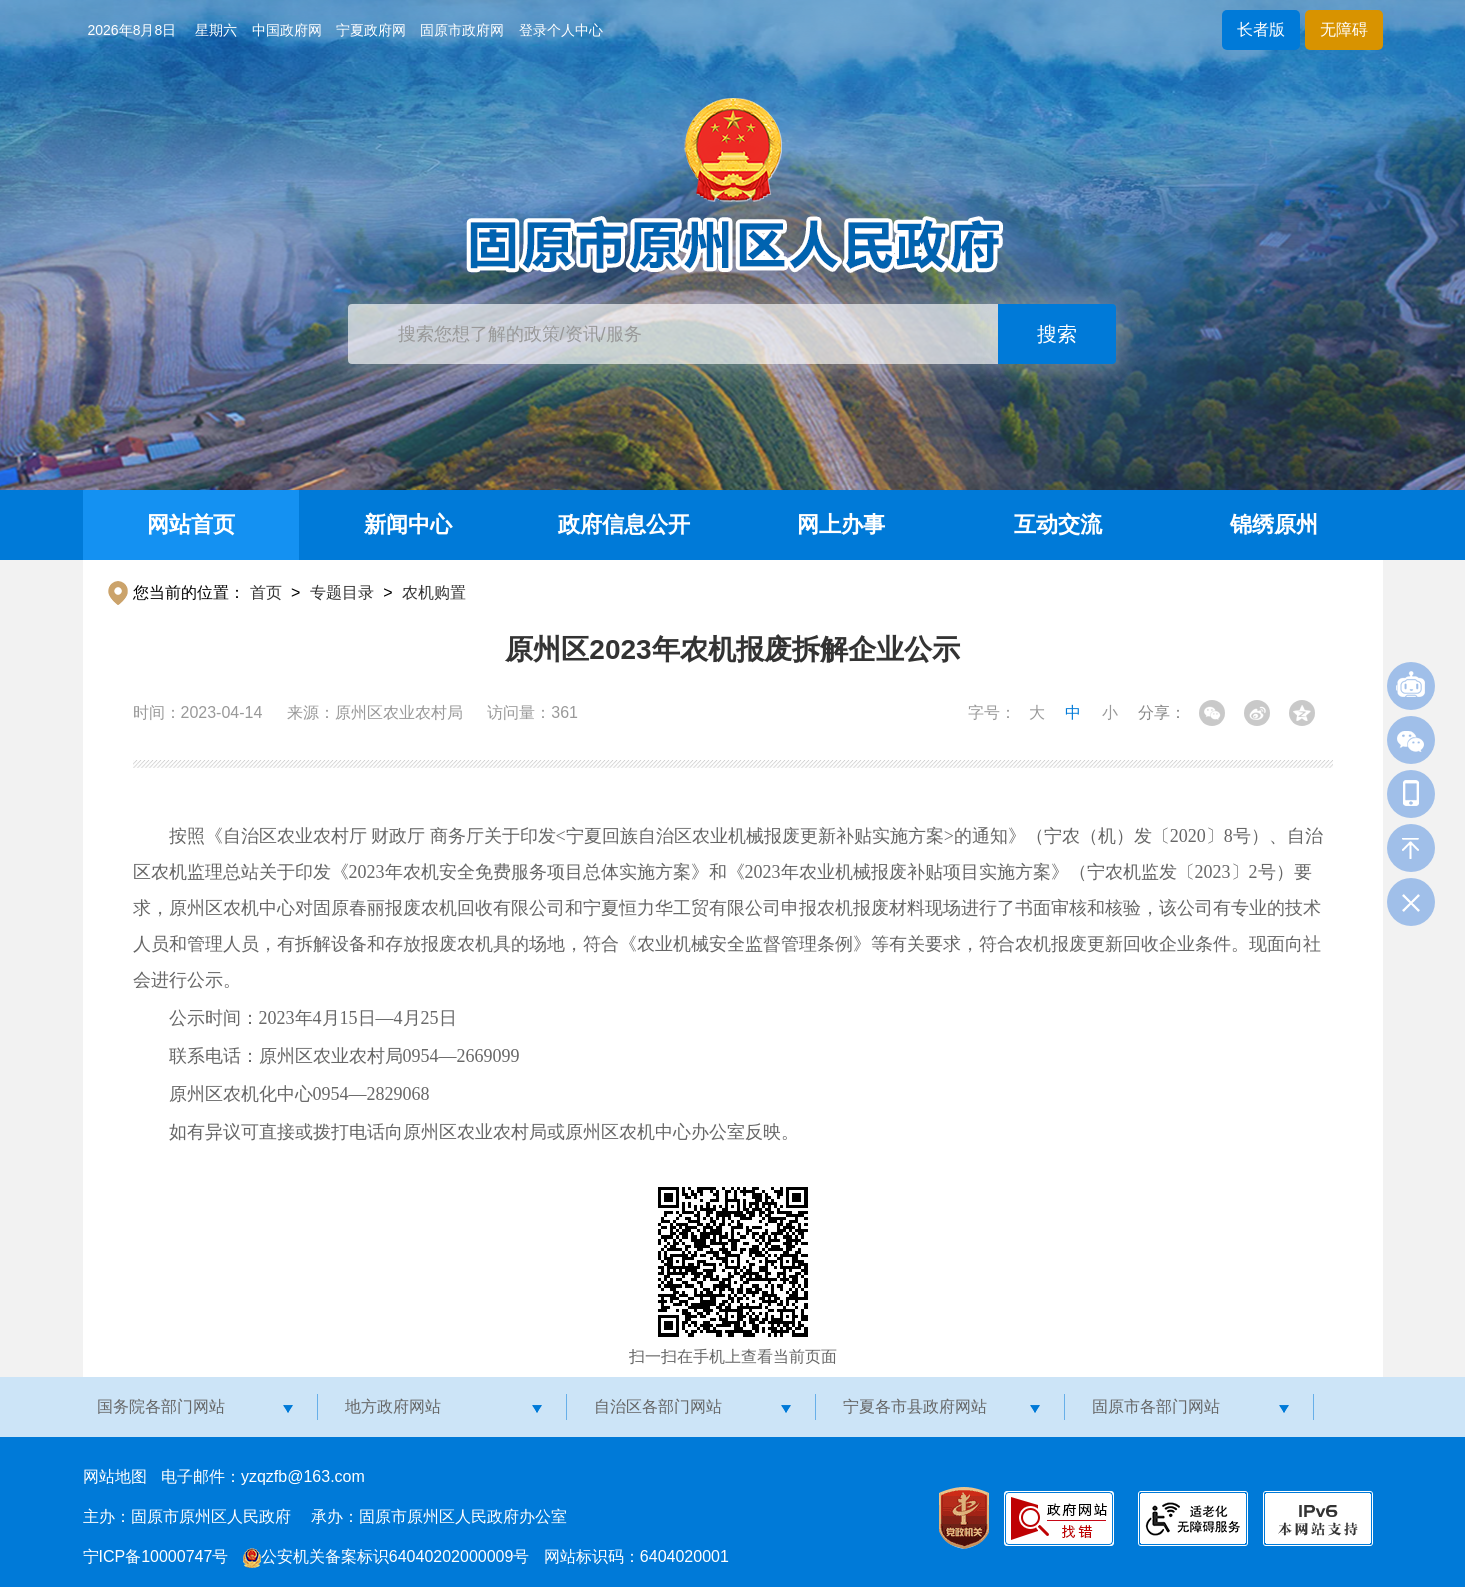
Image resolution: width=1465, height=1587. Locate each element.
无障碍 (1344, 29)
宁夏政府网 (371, 30)
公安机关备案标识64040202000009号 (386, 1556)
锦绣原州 (1274, 524)
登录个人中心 (561, 30)
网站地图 (115, 1476)
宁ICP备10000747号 (156, 1556)
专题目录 (342, 592)
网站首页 (191, 524)
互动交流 (1058, 524)
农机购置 (434, 592)
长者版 (1261, 29)
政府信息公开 (624, 524)
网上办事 (841, 524)
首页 (266, 592)
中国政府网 (287, 30)
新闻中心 (408, 524)
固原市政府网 (462, 30)
